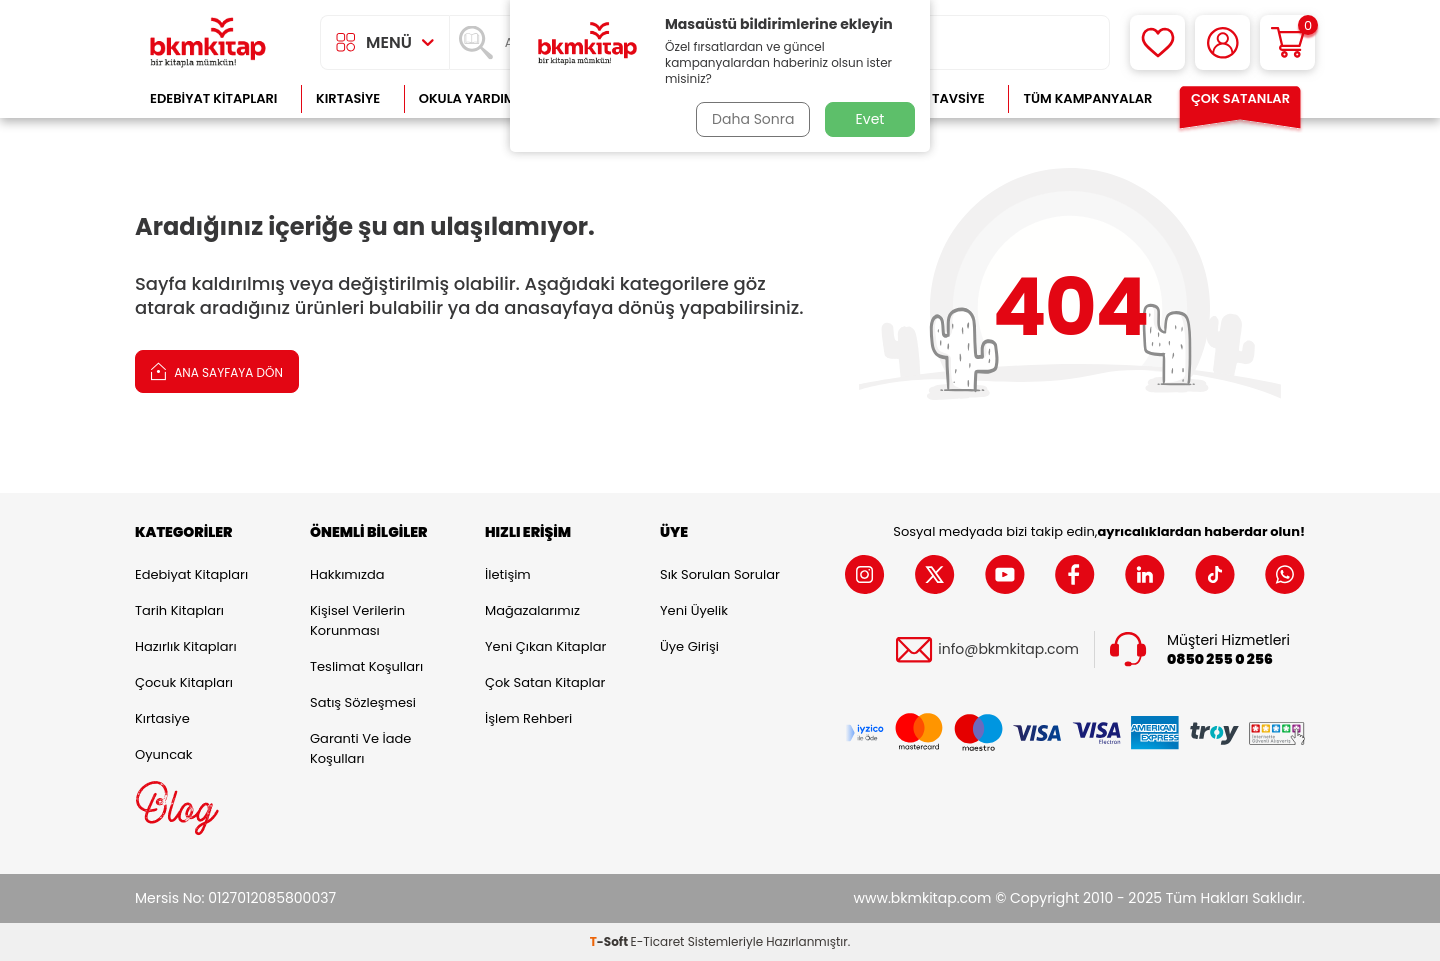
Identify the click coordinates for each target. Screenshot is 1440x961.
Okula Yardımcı (474, 98)
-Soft (610, 941)
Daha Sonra (753, 119)
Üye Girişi (689, 646)
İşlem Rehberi (528, 718)
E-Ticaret (658, 941)
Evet (870, 119)
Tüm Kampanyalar (1087, 98)
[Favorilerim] (1157, 42)
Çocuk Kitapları (184, 682)
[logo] (208, 42)
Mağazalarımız (532, 610)
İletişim (508, 574)
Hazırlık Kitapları (186, 646)
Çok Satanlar (1240, 98)
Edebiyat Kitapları (213, 98)
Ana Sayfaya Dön (217, 370)
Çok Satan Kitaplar (545, 682)
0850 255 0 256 (1220, 659)
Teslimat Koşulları (366, 666)
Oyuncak (164, 754)
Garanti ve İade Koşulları (360, 748)
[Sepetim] (1287, 42)
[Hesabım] (1222, 42)
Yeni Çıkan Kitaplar (545, 646)
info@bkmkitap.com (1008, 649)
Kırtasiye (348, 98)
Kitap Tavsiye (938, 98)
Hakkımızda (347, 574)
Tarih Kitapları (179, 610)
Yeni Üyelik (694, 610)
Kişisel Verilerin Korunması (357, 620)
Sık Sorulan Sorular (720, 574)
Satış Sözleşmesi (363, 702)
